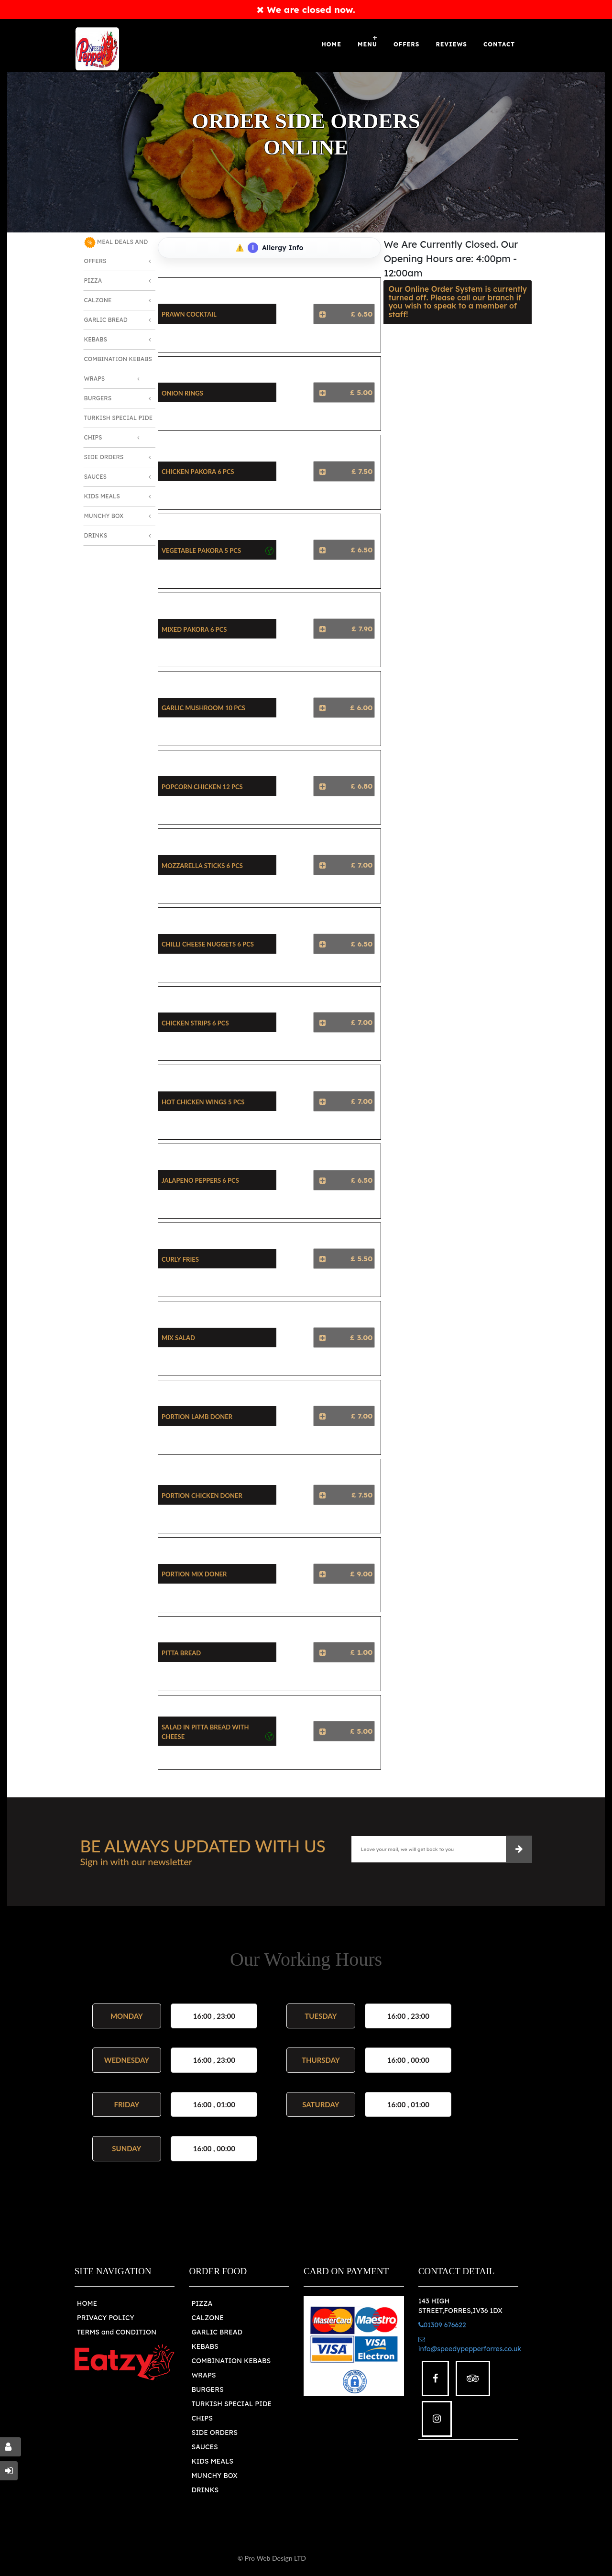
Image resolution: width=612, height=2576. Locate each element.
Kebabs (95, 339)
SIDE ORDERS (214, 2432)
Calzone (98, 300)
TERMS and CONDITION (116, 2332)
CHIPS (201, 2418)
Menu (367, 44)
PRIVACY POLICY (105, 2317)
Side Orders (104, 457)
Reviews (451, 44)
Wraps (94, 378)
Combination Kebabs (118, 359)
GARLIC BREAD (216, 2332)
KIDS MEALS (212, 2461)
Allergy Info (275, 247)
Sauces (95, 476)
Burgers (98, 398)
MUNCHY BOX (214, 2475)
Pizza (93, 280)
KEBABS (204, 2346)
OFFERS (406, 44)
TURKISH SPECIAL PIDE (231, 2404)
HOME (87, 2303)
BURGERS (207, 2389)
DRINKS (205, 2490)
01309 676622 (442, 2325)
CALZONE (207, 2317)
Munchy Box (104, 515)
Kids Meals (102, 496)
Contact (499, 44)
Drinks (96, 535)
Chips (93, 437)
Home (331, 44)
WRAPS (203, 2375)
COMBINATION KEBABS (231, 2360)
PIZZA (201, 2303)
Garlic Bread (106, 319)
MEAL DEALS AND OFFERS (116, 250)
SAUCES (204, 2447)
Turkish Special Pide (118, 417)
